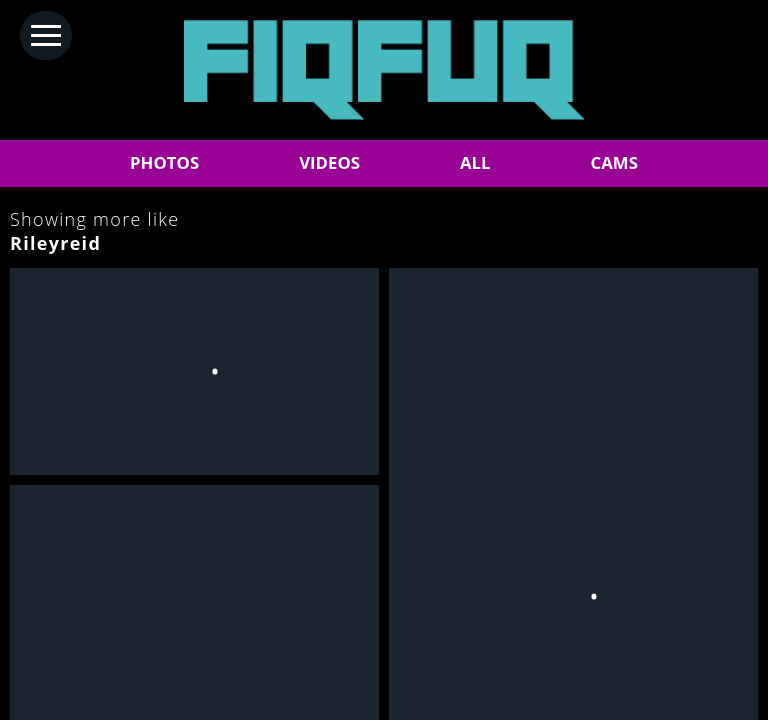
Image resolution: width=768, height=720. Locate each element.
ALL (475, 162)
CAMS (614, 162)
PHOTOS (164, 162)
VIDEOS (329, 162)
